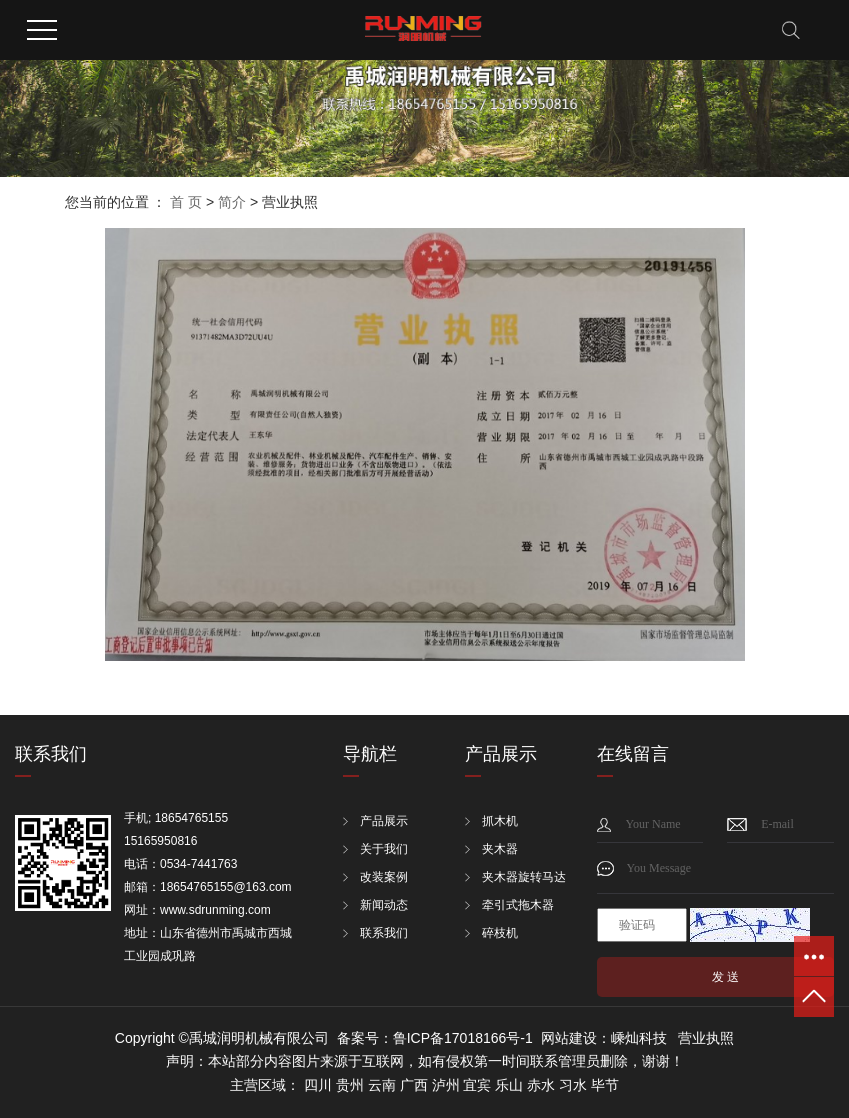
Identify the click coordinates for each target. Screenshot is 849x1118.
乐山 (509, 1085)
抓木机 (500, 821)
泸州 (446, 1085)
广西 (414, 1085)
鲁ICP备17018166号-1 (463, 1038)
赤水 (541, 1085)
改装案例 (384, 877)
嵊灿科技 (639, 1038)
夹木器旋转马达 (524, 877)
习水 (573, 1085)
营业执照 (706, 1038)
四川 (318, 1085)
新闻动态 (384, 905)
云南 (382, 1085)
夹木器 (500, 849)
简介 (232, 202)
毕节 (605, 1085)
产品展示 (384, 821)
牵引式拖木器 (518, 905)
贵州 (350, 1085)
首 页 (186, 202)
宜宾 (477, 1085)
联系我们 (384, 933)
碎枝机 (500, 933)
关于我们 (384, 849)
